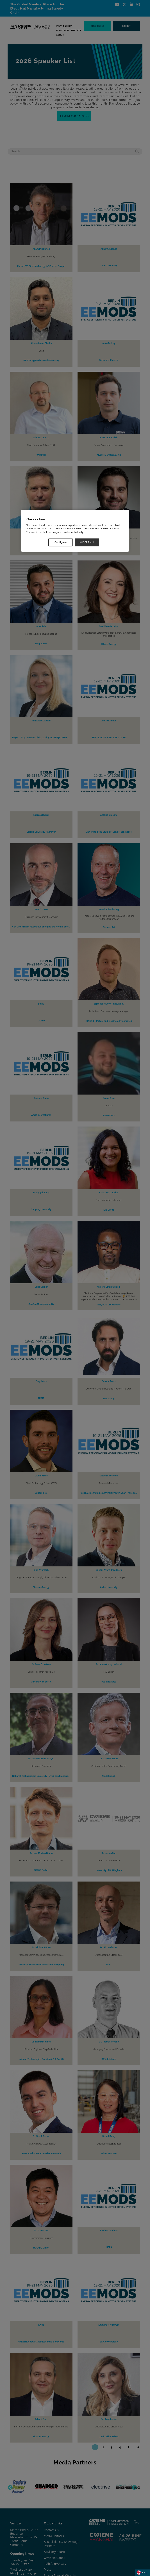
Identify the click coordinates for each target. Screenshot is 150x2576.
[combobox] (142, 2572)
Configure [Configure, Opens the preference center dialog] (60, 542)
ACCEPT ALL (87, 542)
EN (141, 2572)
